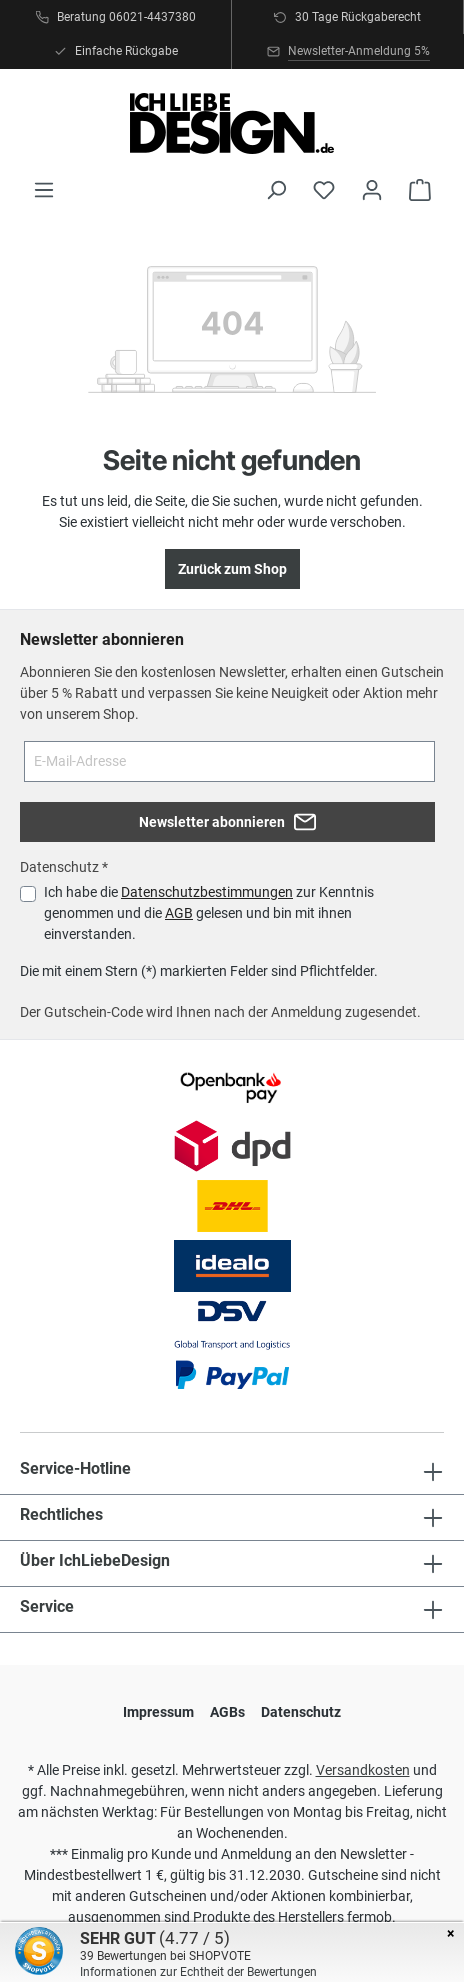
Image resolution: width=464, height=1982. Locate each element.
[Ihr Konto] (372, 190)
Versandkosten (363, 1770)
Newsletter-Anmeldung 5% (359, 51)
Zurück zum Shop (232, 569)
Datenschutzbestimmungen (207, 892)
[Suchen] (276, 190)
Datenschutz (301, 1712)
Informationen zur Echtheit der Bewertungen (198, 1972)
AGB (179, 913)
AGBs (227, 1712)
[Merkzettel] (324, 190)
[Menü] (44, 190)
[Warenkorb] (420, 190)
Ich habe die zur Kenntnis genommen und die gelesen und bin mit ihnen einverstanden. (209, 913)
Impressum (158, 1712)
